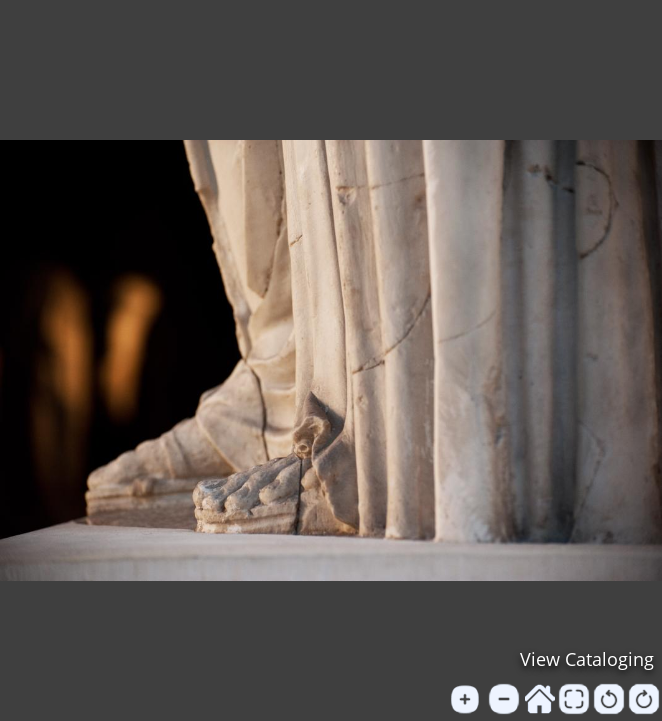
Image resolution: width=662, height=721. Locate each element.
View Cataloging (587, 659)
